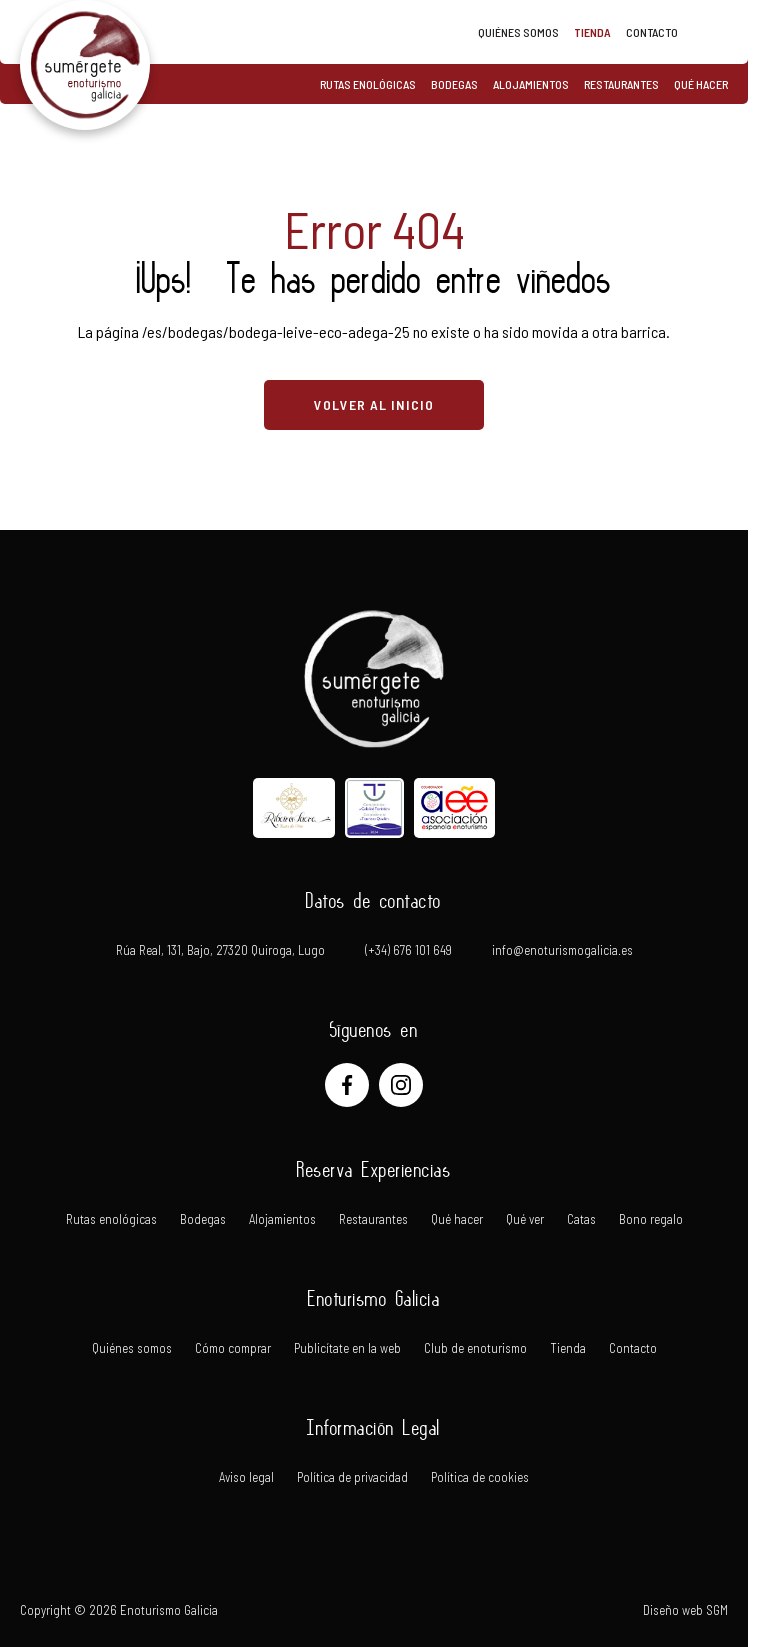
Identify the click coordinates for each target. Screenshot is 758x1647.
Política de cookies (480, 1477)
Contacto (652, 32)
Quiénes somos (518, 32)
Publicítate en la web (347, 1348)
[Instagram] (401, 1085)
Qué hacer (701, 84)
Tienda (592, 32)
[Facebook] (347, 1085)
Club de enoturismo (475, 1348)
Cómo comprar (233, 1348)
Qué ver (525, 1219)
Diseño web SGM (685, 1610)
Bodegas (454, 84)
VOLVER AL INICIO (374, 404)
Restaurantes (621, 84)
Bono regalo (651, 1219)
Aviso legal (246, 1477)
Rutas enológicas (368, 84)
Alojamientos (531, 84)
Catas (581, 1219)
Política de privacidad (352, 1477)
